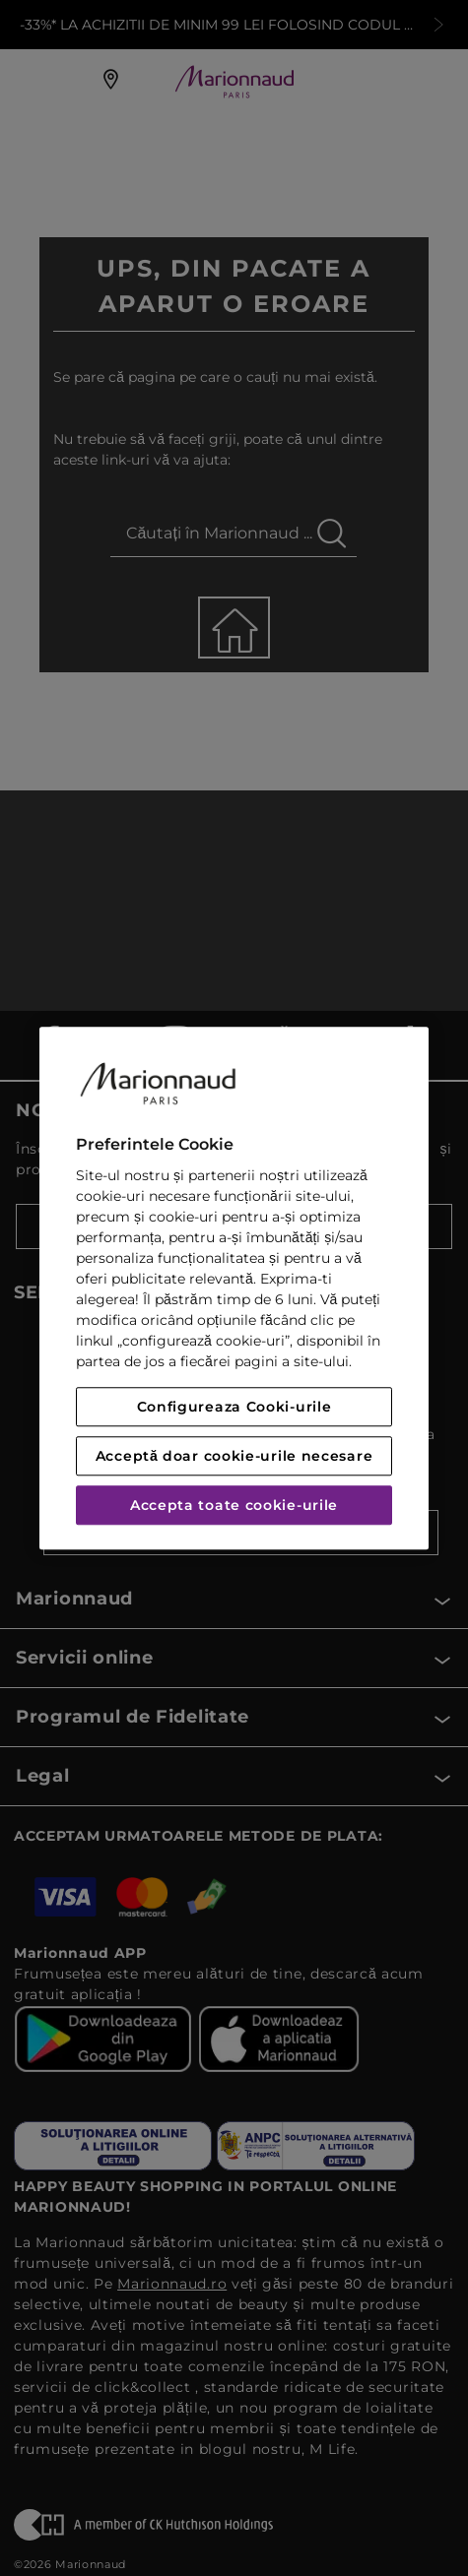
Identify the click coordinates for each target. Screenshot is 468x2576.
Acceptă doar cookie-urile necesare (234, 1456)
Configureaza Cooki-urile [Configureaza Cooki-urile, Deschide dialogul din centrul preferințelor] (234, 1406)
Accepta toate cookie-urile (234, 1505)
